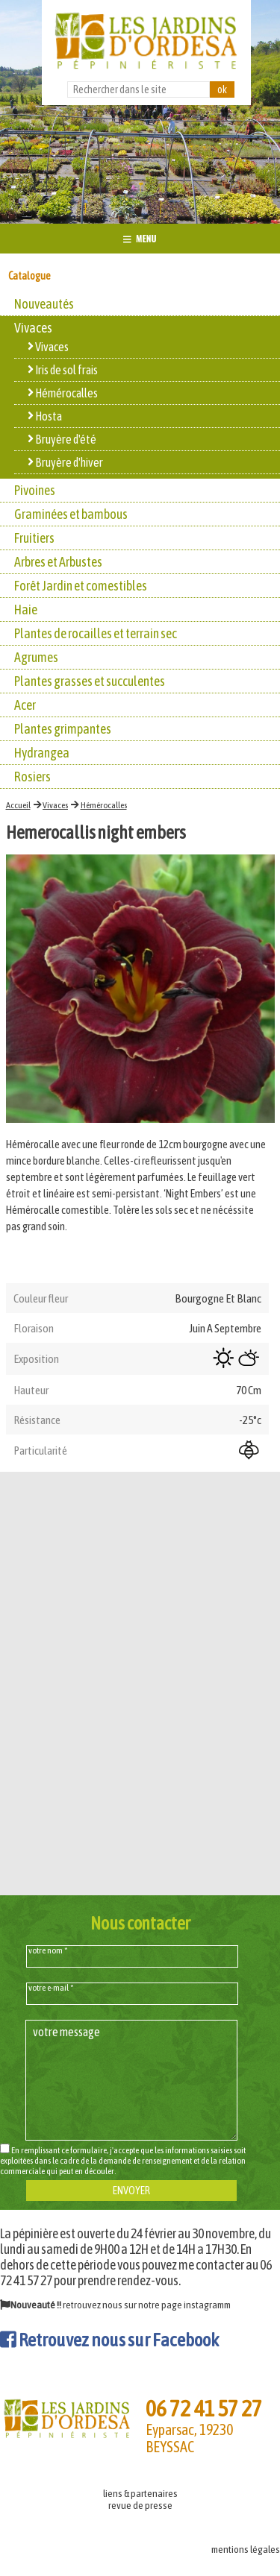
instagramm (207, 2305)
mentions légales (245, 2549)
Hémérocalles (104, 805)
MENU (139, 238)
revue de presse (140, 2505)
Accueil (18, 805)
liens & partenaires (140, 2493)
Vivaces (55, 805)
